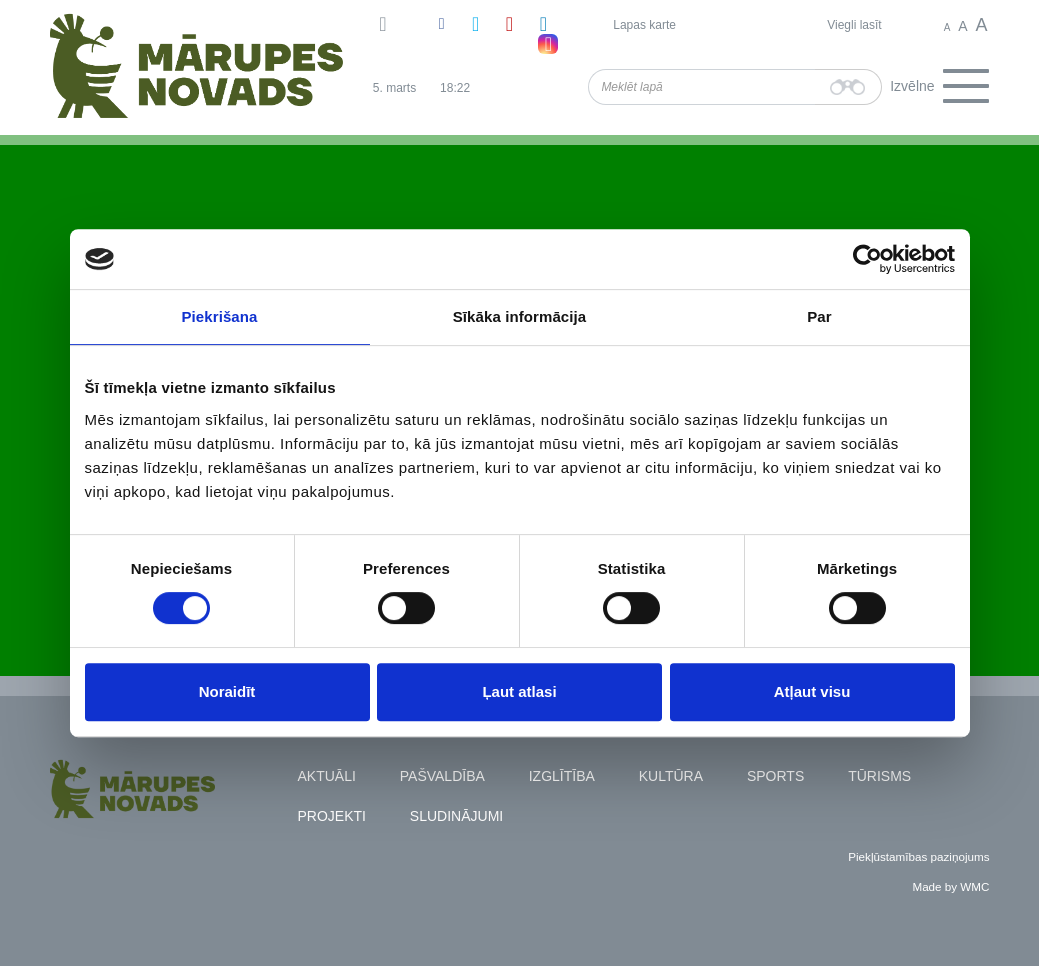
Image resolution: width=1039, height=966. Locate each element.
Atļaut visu (812, 691)
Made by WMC (950, 886)
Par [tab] (819, 316)
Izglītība (562, 776)
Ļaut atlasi (519, 691)
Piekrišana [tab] (219, 316)
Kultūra (671, 776)
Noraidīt (227, 691)
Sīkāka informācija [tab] (520, 316)
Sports (775, 776)
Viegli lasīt (854, 25)
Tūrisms (879, 776)
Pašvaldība (442, 776)
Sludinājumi (456, 816)
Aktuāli (327, 776)
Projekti (332, 816)
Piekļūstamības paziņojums (918, 856)
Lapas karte (644, 25)
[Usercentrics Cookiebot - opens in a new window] (867, 259)
